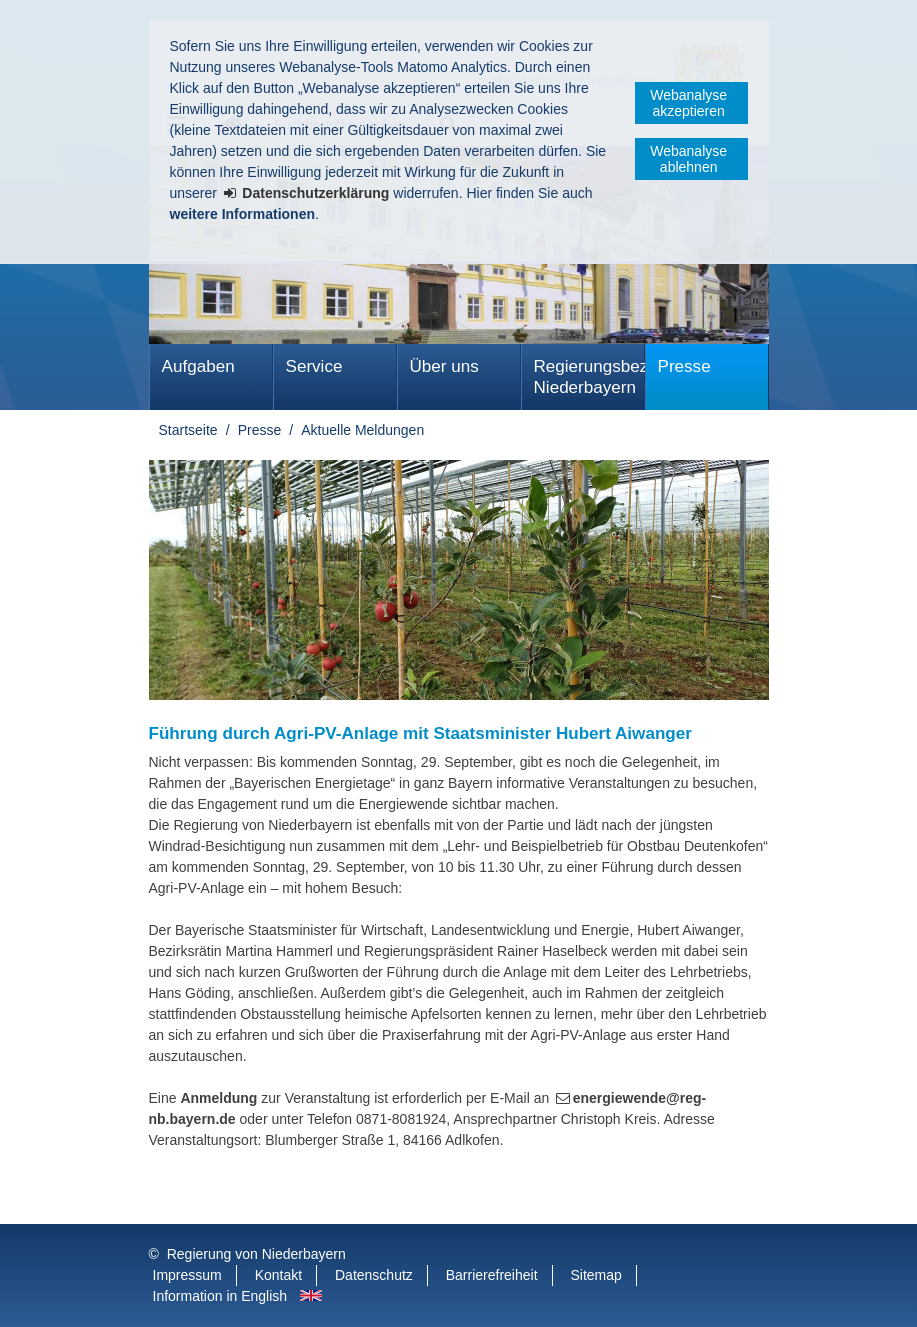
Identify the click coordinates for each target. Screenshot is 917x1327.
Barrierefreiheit (492, 1275)
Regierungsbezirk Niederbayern (589, 377)
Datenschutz (374, 1275)
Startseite (188, 430)
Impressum (187, 1275)
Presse (684, 366)
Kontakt (278, 1275)
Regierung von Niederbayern (256, 1254)
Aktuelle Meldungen (362, 430)
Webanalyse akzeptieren (688, 103)
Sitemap (595, 1275)
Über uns (444, 366)
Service (314, 366)
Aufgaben (198, 366)
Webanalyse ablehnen (688, 159)
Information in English (220, 1296)
